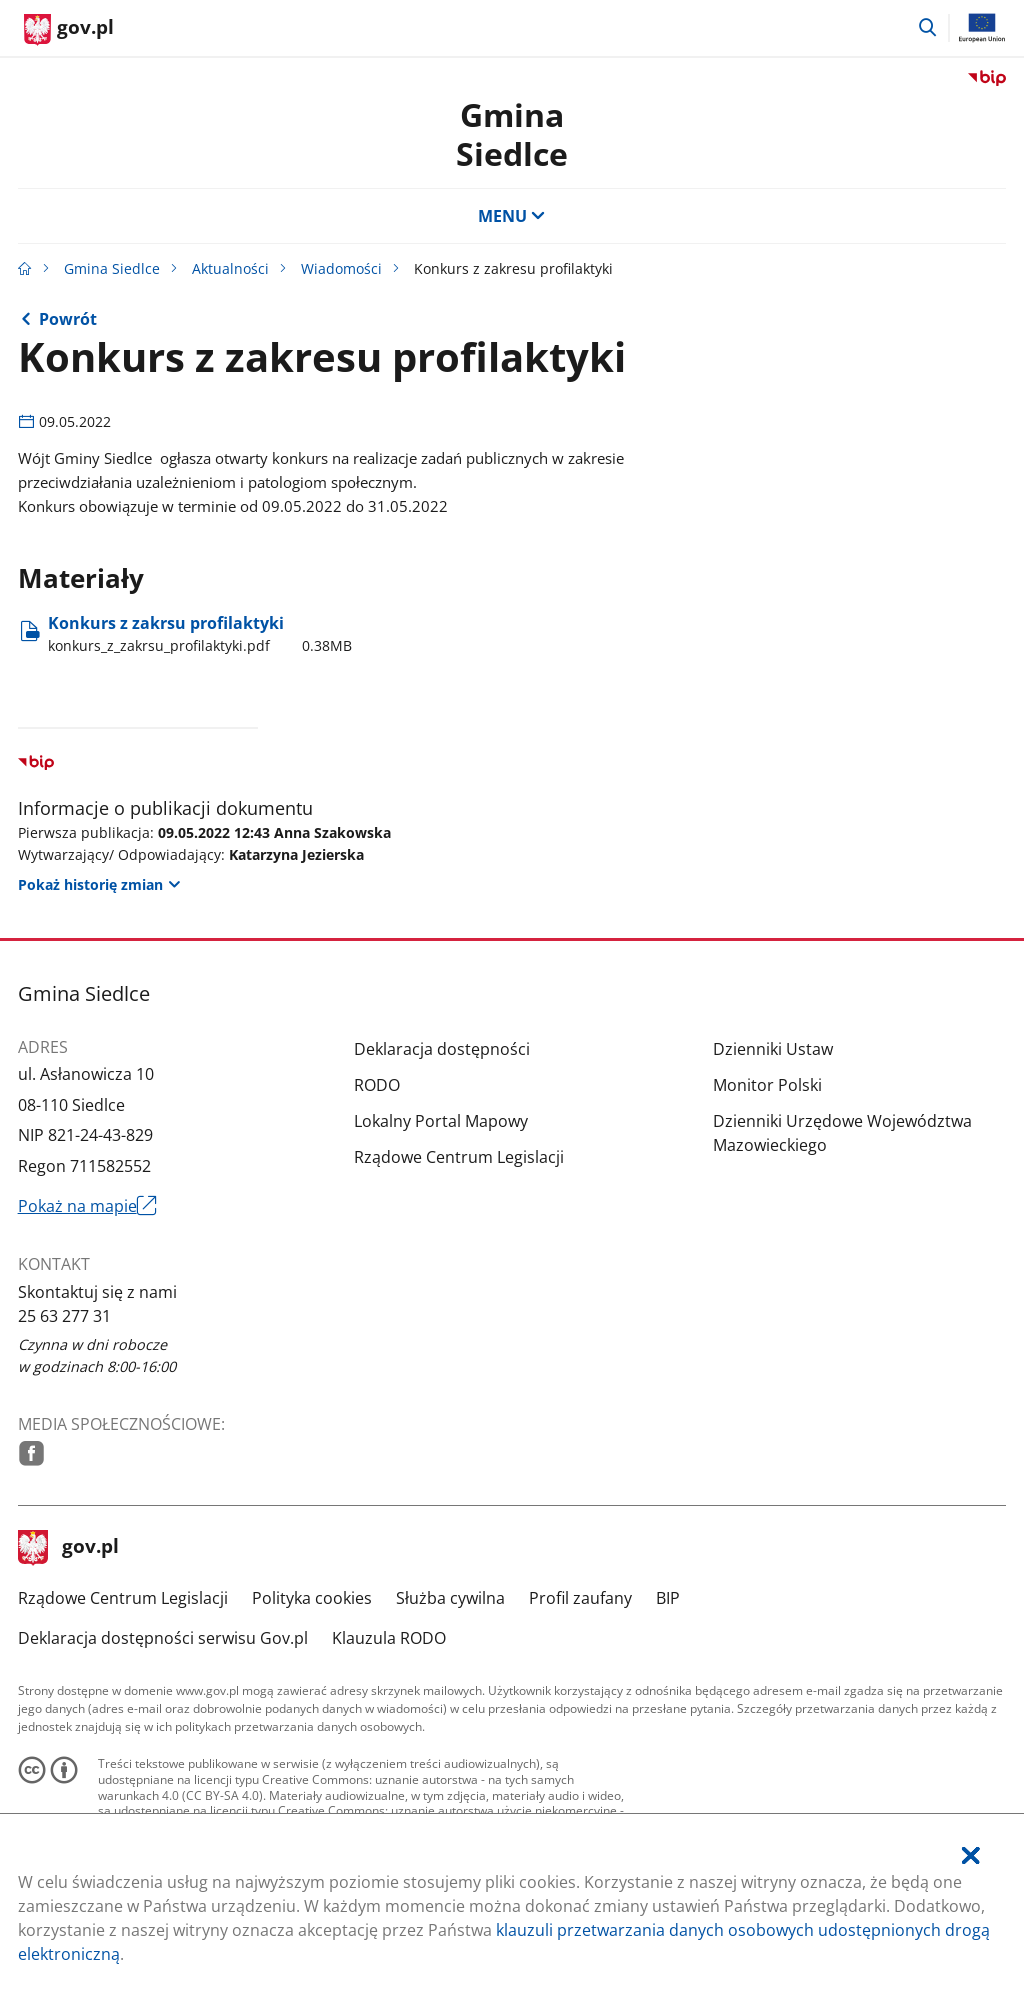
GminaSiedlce (512, 133)
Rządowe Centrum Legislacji (459, 1157)
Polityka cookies (312, 1598)
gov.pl (69, 1548)
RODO (377, 1085)
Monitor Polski (767, 1085)
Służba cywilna (450, 1598)
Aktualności (230, 268)
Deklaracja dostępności (442, 1049)
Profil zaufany (580, 1598)
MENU (512, 216)
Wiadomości (341, 268)
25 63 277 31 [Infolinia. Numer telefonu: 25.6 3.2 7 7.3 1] (64, 1316)
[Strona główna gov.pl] (69, 30)
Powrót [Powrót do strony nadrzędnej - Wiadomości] (68, 319)
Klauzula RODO (389, 1638)
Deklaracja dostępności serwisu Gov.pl (163, 1638)
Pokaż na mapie (88, 1206)
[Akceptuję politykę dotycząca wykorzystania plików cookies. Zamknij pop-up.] (971, 1855)
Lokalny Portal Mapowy (441, 1121)
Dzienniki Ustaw (773, 1049)
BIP (668, 1598)
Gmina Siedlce (112, 268)
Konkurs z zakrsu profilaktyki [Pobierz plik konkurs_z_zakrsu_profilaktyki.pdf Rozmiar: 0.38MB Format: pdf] (200, 634)
